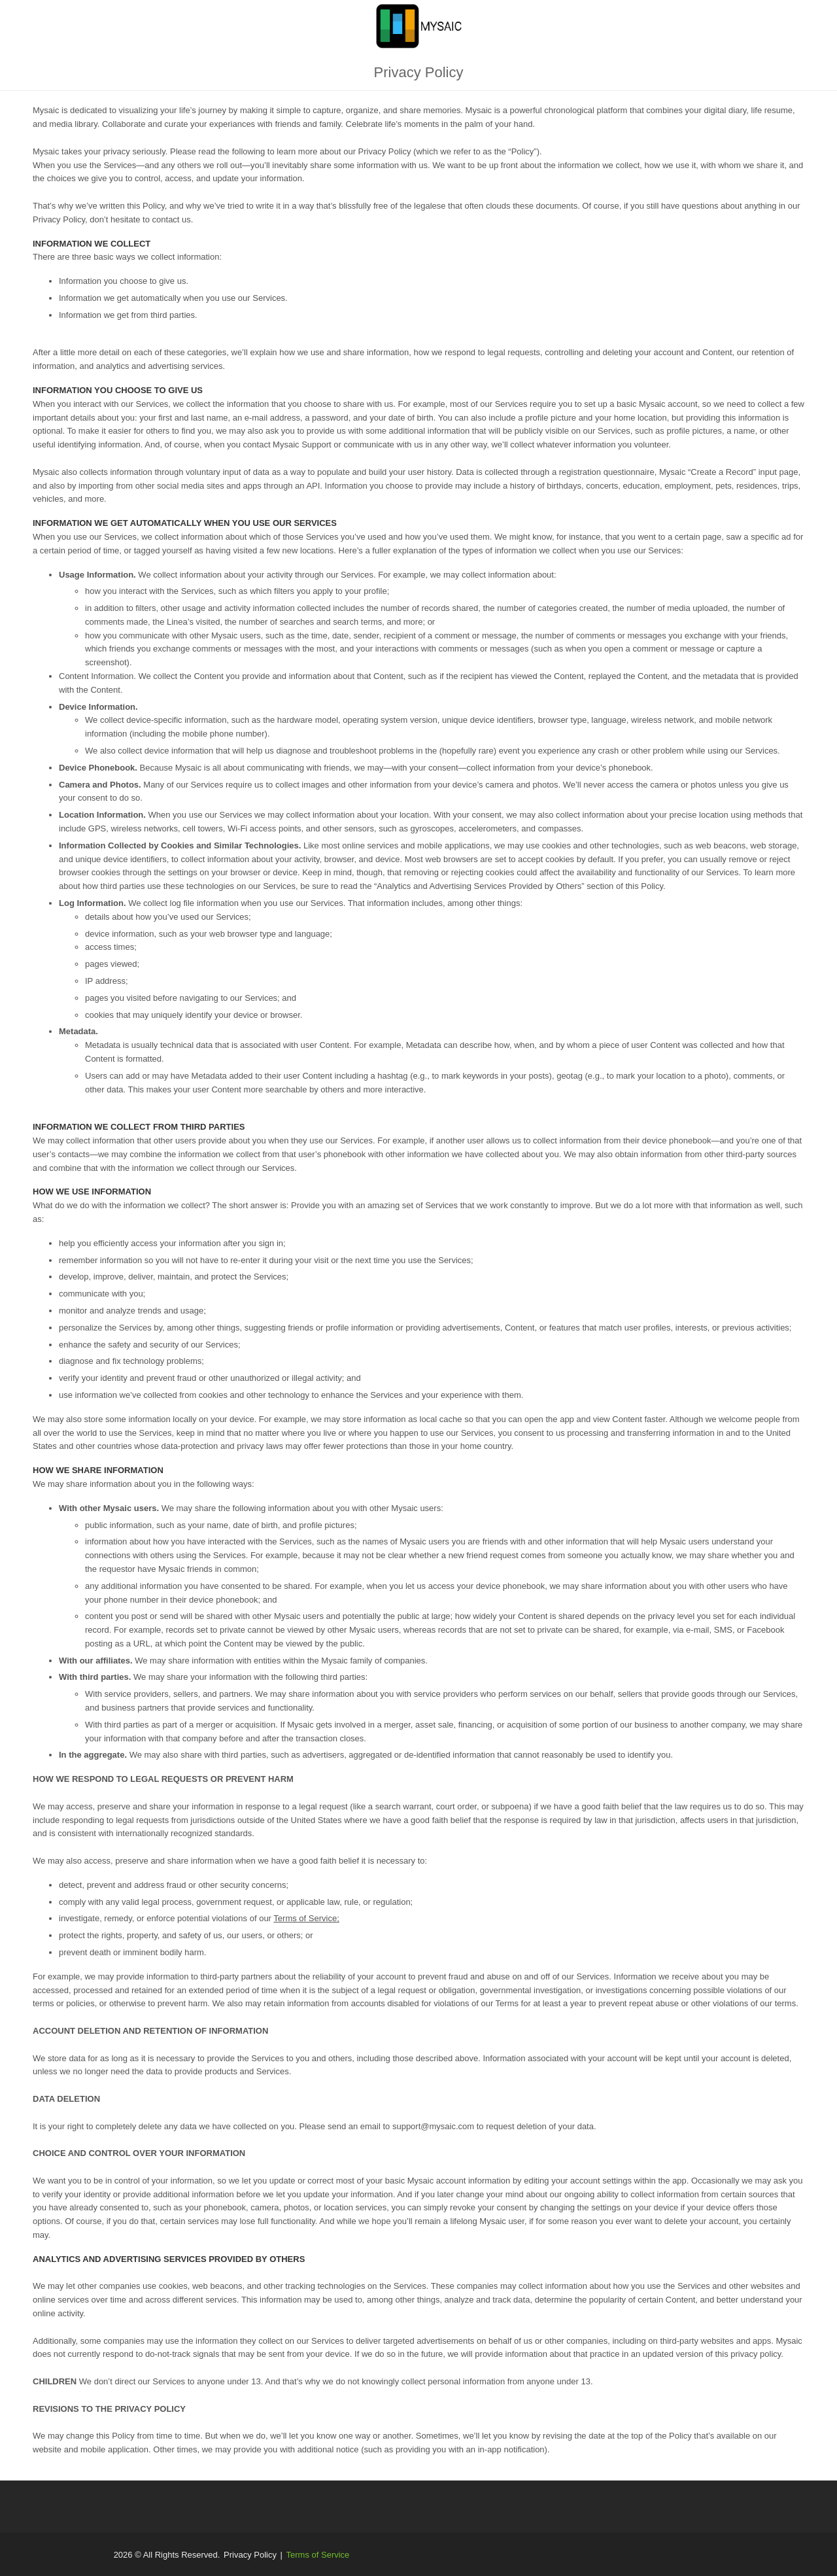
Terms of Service (318, 2555)
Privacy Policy (250, 2555)
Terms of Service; (306, 1918)
